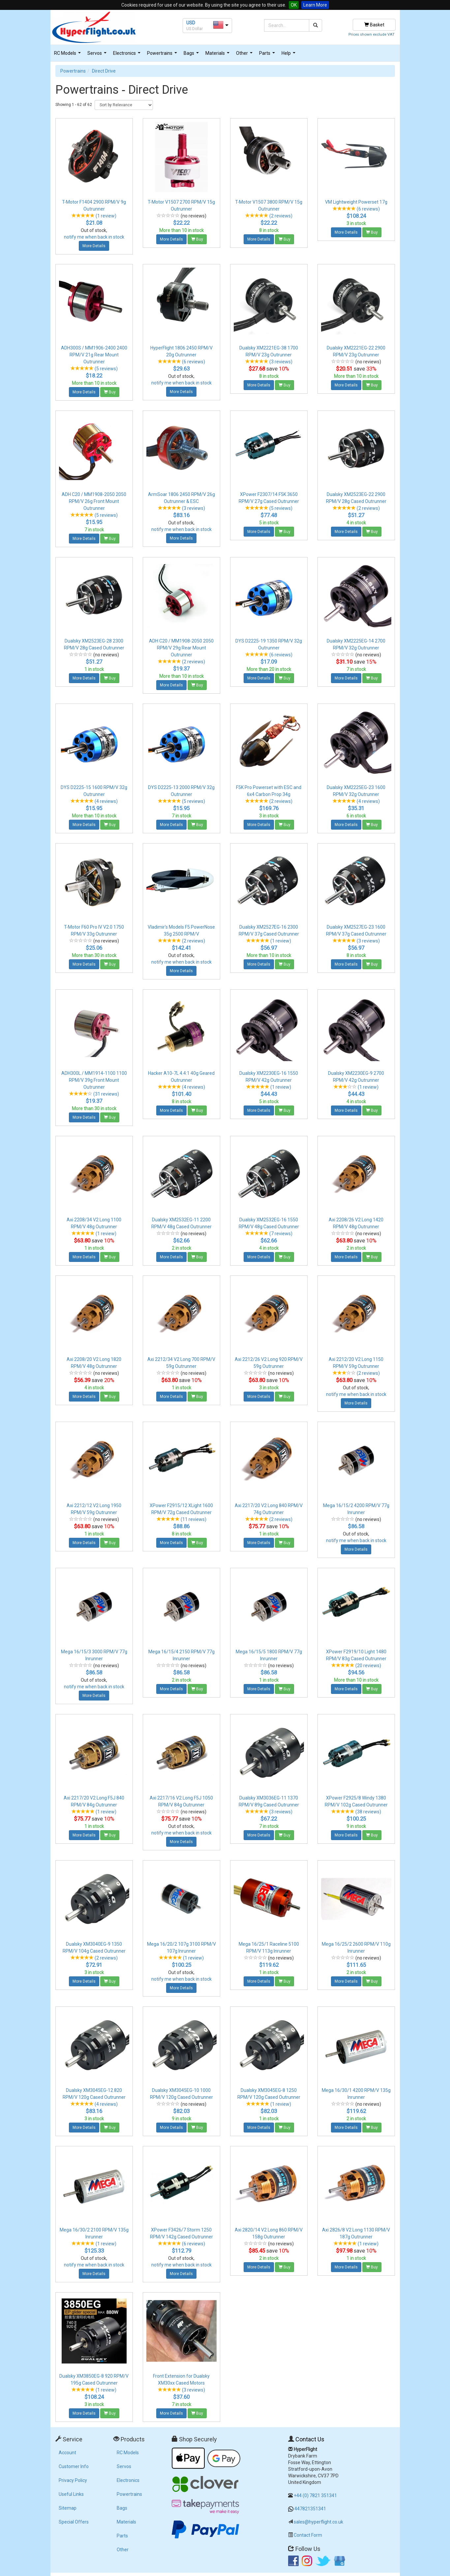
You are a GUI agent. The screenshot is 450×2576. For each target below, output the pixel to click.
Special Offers (74, 2522)
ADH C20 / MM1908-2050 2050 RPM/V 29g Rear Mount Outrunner (181, 647)
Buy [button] (197, 239)
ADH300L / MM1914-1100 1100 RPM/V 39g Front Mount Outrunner (94, 1080)
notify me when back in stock (94, 237)
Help (289, 54)
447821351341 (310, 2508)
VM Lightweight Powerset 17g (356, 202)
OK (294, 5)
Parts (268, 54)
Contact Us (309, 2439)
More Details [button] (93, 246)
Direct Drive (104, 71)
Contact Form (308, 2535)
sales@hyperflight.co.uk (318, 2522)
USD (190, 22)
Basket (374, 24)
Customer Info (74, 2466)
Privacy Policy (73, 2480)
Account (67, 2452)
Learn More (315, 5)
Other (245, 54)
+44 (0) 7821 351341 (315, 2495)
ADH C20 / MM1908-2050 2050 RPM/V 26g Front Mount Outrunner (94, 501)
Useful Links (71, 2494)
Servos (97, 54)
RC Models (68, 54)
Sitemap (67, 2508)
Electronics (127, 54)
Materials (218, 54)
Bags (192, 54)
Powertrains (163, 54)
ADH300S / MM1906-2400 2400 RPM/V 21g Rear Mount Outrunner (94, 354)
